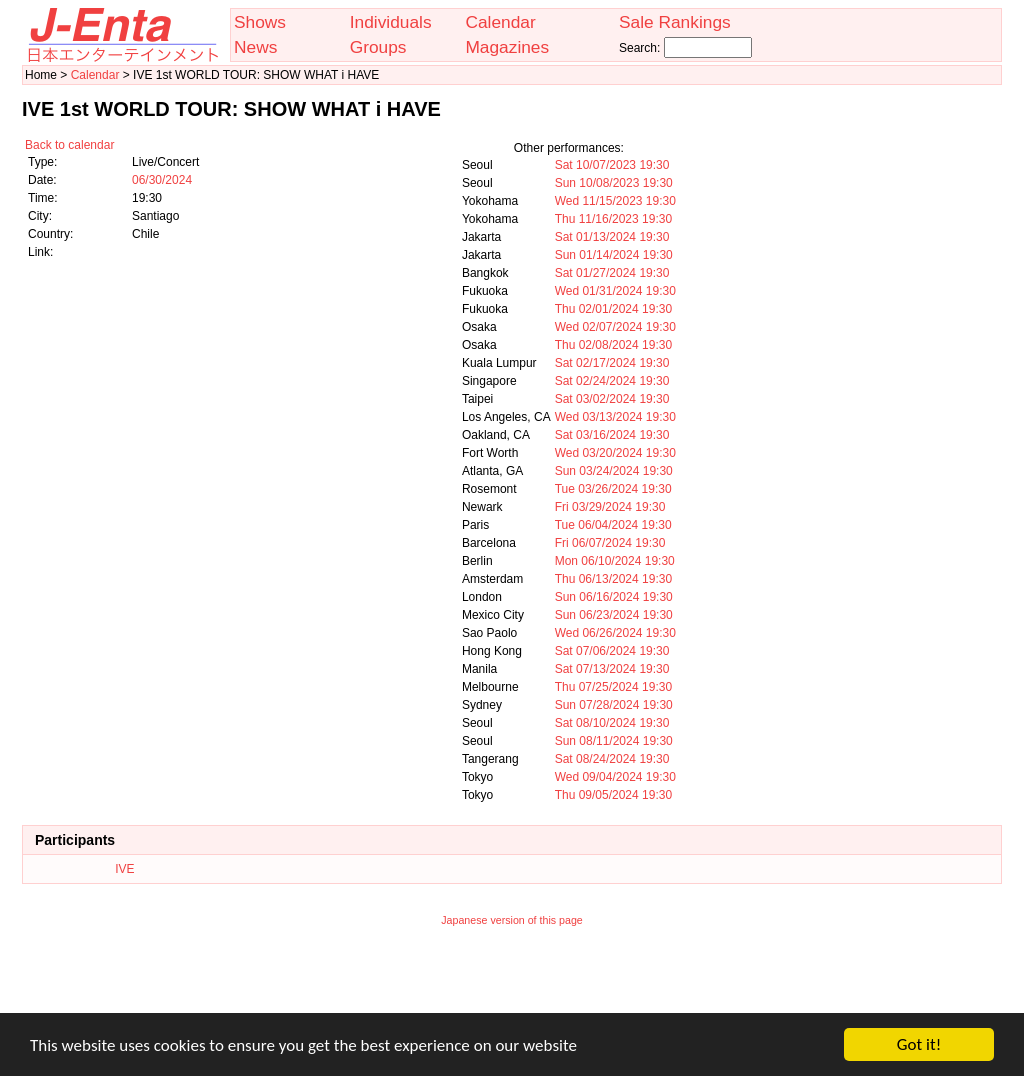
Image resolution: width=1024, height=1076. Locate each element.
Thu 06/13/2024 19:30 (613, 579)
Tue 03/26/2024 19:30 (613, 489)
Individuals (391, 22)
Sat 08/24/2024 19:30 (612, 759)
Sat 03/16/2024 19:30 (612, 435)
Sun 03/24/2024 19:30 (614, 471)
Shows (260, 22)
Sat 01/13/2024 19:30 (612, 237)
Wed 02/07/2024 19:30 (615, 327)
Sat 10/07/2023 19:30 (612, 165)
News (255, 47)
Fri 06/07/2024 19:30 (610, 543)
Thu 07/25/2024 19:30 (613, 687)
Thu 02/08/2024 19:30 (613, 345)
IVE (124, 869)
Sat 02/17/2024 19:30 (612, 363)
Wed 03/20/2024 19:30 (615, 453)
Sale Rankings (675, 22)
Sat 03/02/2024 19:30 (612, 399)
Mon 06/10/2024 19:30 (615, 561)
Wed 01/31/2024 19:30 (615, 291)
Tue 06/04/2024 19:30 (613, 525)
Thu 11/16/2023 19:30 (613, 219)
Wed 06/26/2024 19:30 (615, 633)
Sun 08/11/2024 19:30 (614, 741)
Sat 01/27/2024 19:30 (612, 273)
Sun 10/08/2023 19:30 (614, 183)
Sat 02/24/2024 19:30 (612, 381)
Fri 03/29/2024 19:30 (610, 507)
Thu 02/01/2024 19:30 (613, 309)
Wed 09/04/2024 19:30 (615, 777)
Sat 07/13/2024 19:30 (612, 669)
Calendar (500, 22)
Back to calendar (69, 145)
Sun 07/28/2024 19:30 (614, 705)
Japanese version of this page (512, 920)
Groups (378, 47)
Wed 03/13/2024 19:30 (615, 417)
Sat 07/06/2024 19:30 (612, 651)
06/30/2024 (162, 180)
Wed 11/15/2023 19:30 (615, 201)
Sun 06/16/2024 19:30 (614, 597)
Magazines (507, 47)
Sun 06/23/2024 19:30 (614, 615)
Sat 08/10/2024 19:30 (612, 723)
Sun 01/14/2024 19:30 (614, 255)
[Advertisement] (512, 983)
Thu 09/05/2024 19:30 (613, 795)
